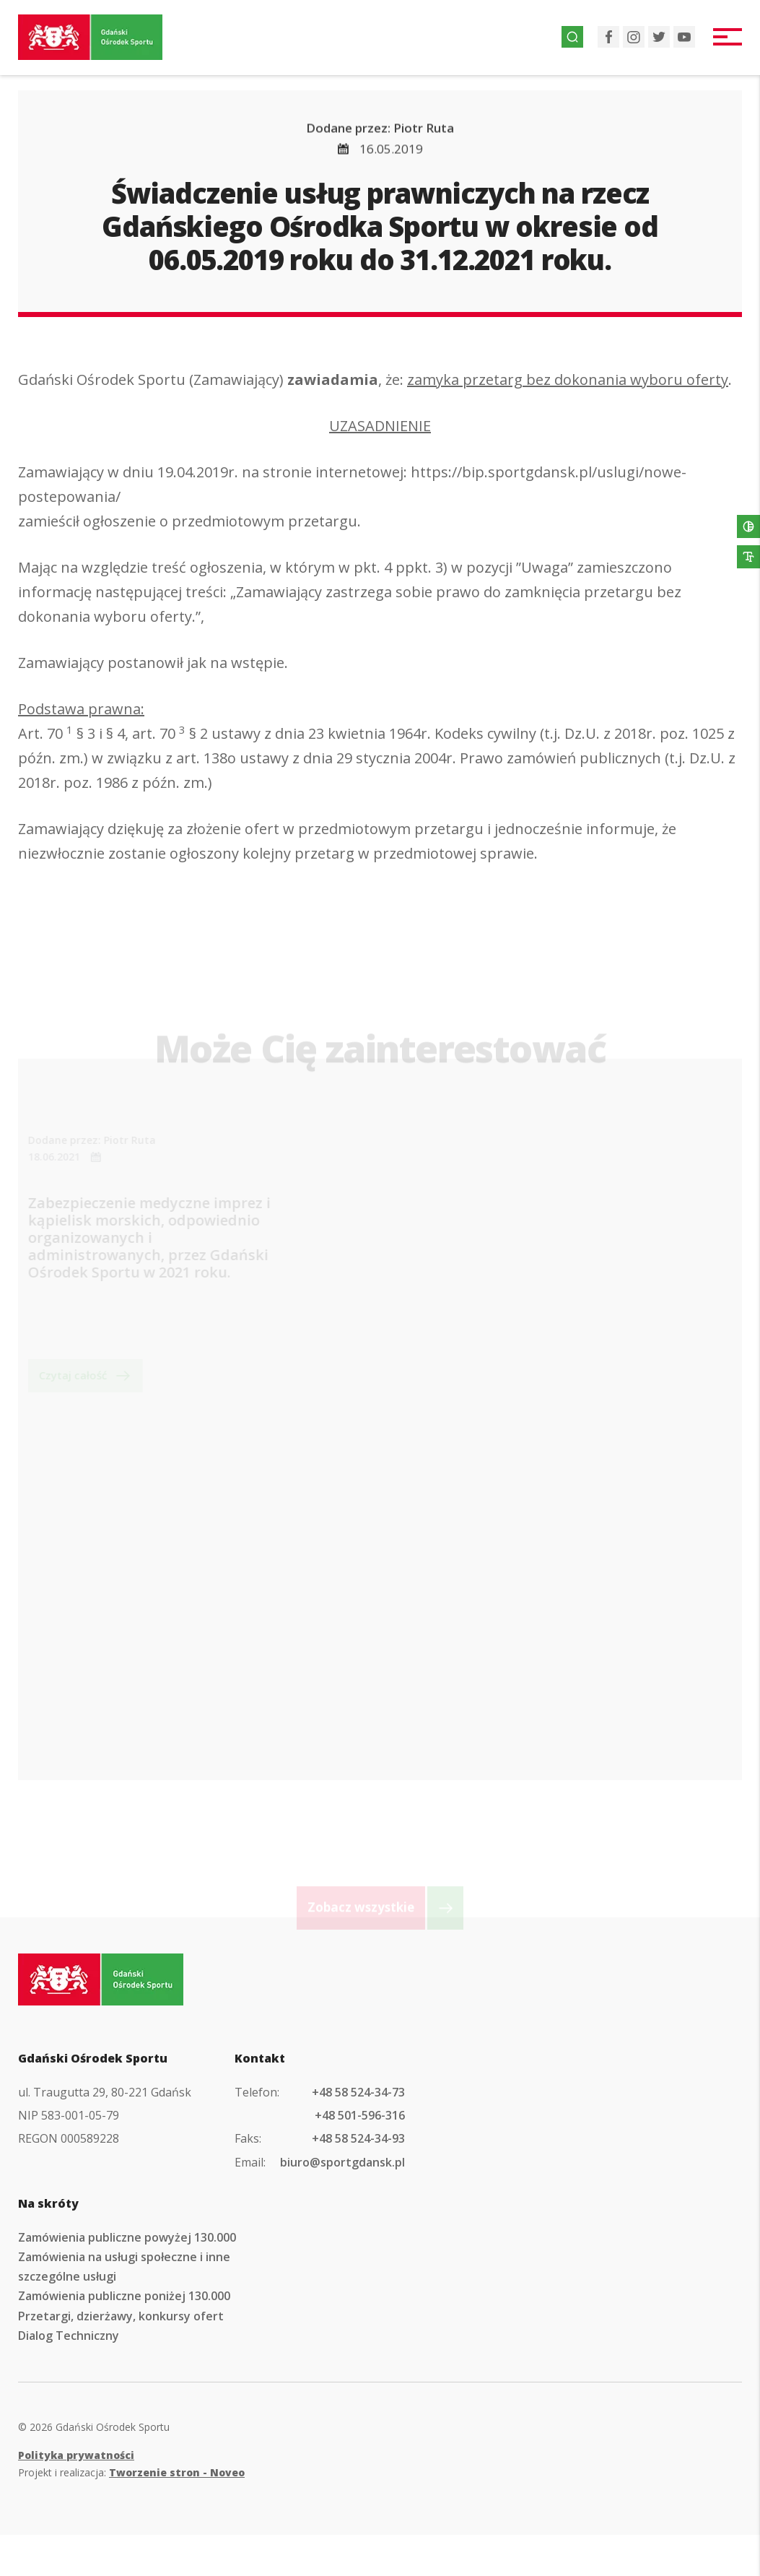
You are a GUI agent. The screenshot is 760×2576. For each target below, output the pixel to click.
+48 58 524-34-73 (358, 2092)
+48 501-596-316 (360, 2115)
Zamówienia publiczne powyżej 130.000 (127, 2237)
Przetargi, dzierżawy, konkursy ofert (121, 2316)
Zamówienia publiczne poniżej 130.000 (124, 2296)
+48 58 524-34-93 (358, 2138)
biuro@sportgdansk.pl (342, 2162)
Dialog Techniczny (68, 2335)
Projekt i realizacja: (131, 2472)
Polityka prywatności (76, 2455)
